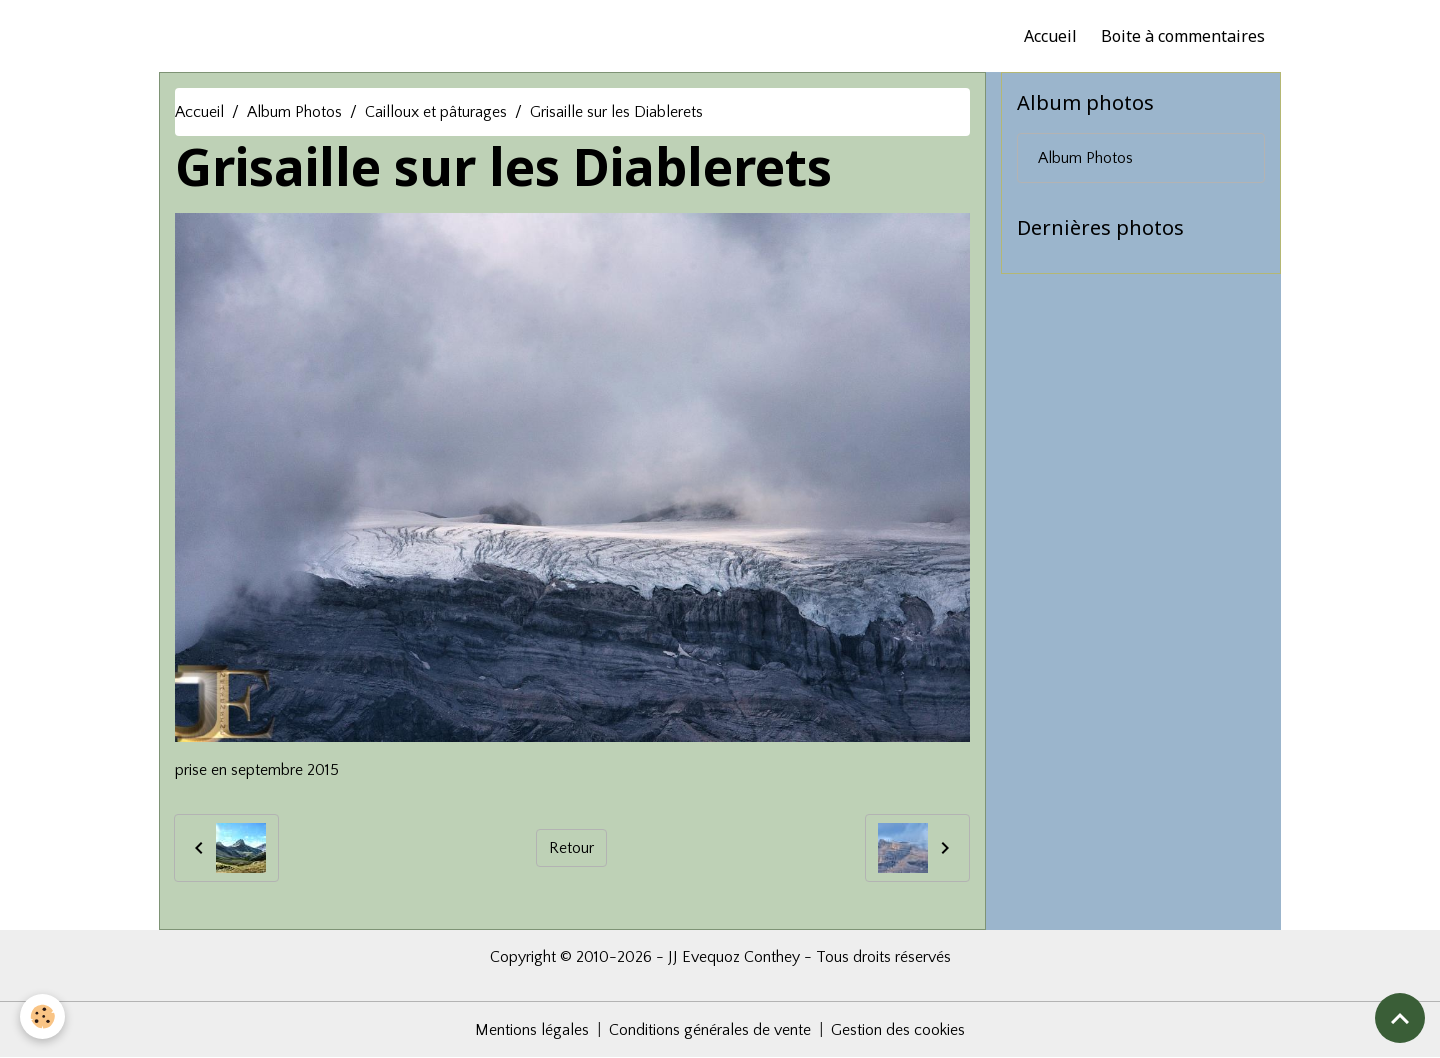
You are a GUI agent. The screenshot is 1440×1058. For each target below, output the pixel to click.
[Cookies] (42, 1016)
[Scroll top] (1400, 1018)
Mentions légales (532, 1030)
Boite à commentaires (1183, 36)
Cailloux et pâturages (436, 112)
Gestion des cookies (898, 1030)
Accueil (1050, 36)
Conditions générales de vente (710, 1030)
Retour (571, 848)
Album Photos (294, 112)
